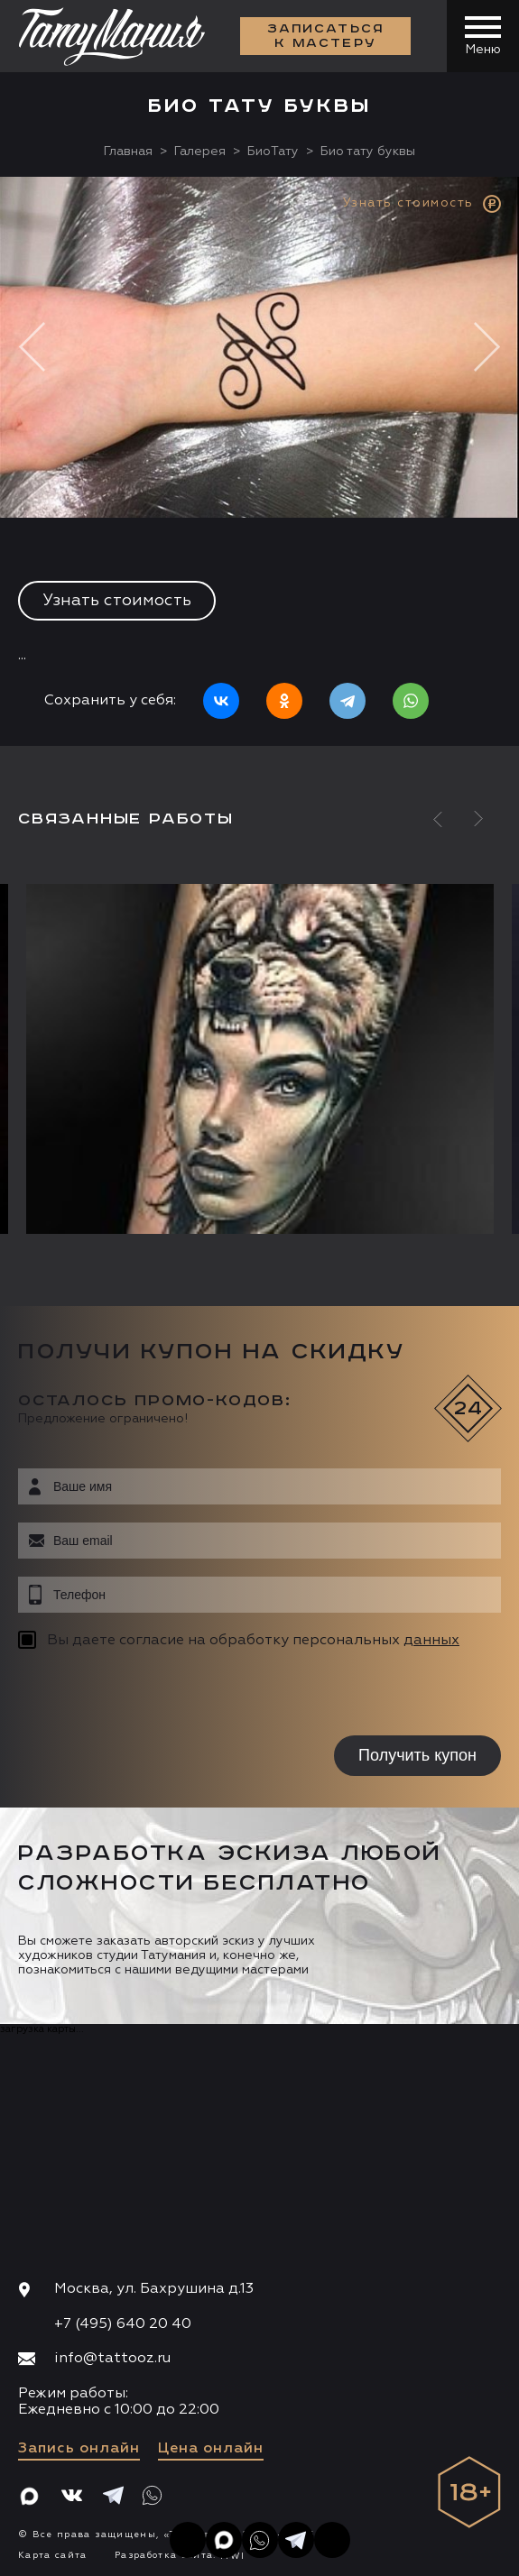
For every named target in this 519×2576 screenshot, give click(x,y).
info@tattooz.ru (112, 2358)
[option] (259, 461)
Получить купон (417, 1755)
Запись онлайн (79, 2449)
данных (431, 1640)
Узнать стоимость (116, 601)
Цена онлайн (211, 2449)
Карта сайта (53, 2555)
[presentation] (133, 1695)
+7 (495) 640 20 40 (122, 2324)
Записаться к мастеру (326, 36)
